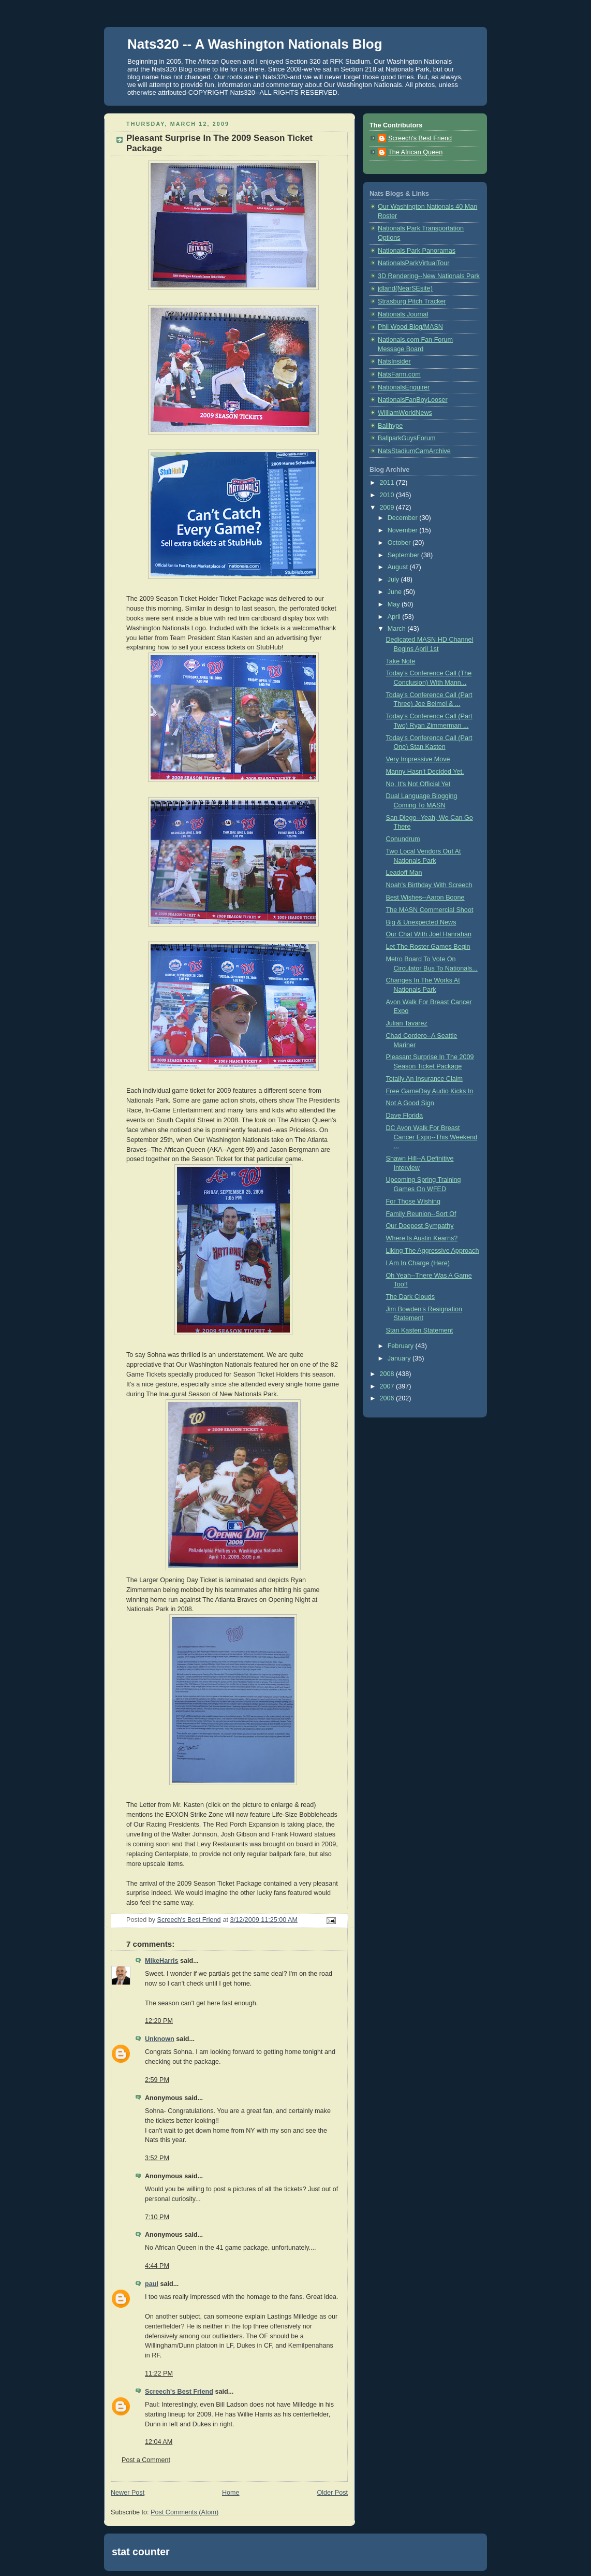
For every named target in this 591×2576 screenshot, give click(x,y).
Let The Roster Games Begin (428, 946)
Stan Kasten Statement (419, 1330)
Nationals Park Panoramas (416, 250)
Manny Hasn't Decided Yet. (425, 771)
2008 (388, 1374)
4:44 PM (157, 2265)
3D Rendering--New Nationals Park (429, 276)
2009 (388, 507)
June (396, 592)
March (398, 628)
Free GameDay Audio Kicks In (430, 1091)
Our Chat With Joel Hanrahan (428, 934)
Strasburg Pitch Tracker (412, 301)
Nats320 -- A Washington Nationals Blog (254, 44)
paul (151, 2284)
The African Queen (415, 152)
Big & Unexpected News (421, 922)
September (404, 555)
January (400, 1358)
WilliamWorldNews (405, 412)
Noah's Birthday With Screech (429, 885)
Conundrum (403, 839)
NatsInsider (394, 361)
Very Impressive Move (418, 759)
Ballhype (390, 425)
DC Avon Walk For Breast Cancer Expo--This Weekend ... (432, 1137)
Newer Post (127, 2492)
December (404, 518)
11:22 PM (159, 2373)
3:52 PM (157, 2158)
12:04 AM (158, 2441)
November (404, 530)
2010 (388, 495)
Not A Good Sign (410, 1103)
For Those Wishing (413, 1201)
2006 (388, 1398)
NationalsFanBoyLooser (413, 399)
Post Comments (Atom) (184, 2512)
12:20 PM (159, 2020)
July (394, 579)
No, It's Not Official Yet (418, 784)
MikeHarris (161, 1960)
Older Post (332, 2492)
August (399, 567)
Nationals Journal (403, 314)
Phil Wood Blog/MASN (410, 326)
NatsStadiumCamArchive (414, 451)
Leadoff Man (404, 872)
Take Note (401, 661)
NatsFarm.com (399, 374)
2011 (388, 482)
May (395, 604)
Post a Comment (146, 2460)
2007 (388, 1386)
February (402, 1346)
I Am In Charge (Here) (418, 1263)
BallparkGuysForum (406, 438)
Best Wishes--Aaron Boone (425, 897)
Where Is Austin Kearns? (422, 1238)
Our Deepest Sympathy (420, 1225)
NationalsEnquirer (404, 387)
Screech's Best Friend (179, 2391)
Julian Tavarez (406, 1023)
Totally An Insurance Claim (424, 1078)
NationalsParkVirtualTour (414, 263)
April (395, 616)
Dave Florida (404, 1115)
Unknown (159, 2039)
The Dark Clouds (410, 1296)
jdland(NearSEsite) (405, 288)
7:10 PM (157, 2217)
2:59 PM (157, 2079)
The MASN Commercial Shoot (430, 910)
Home (231, 2492)
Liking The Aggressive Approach (432, 1250)
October (400, 542)
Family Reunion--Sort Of (421, 1214)
